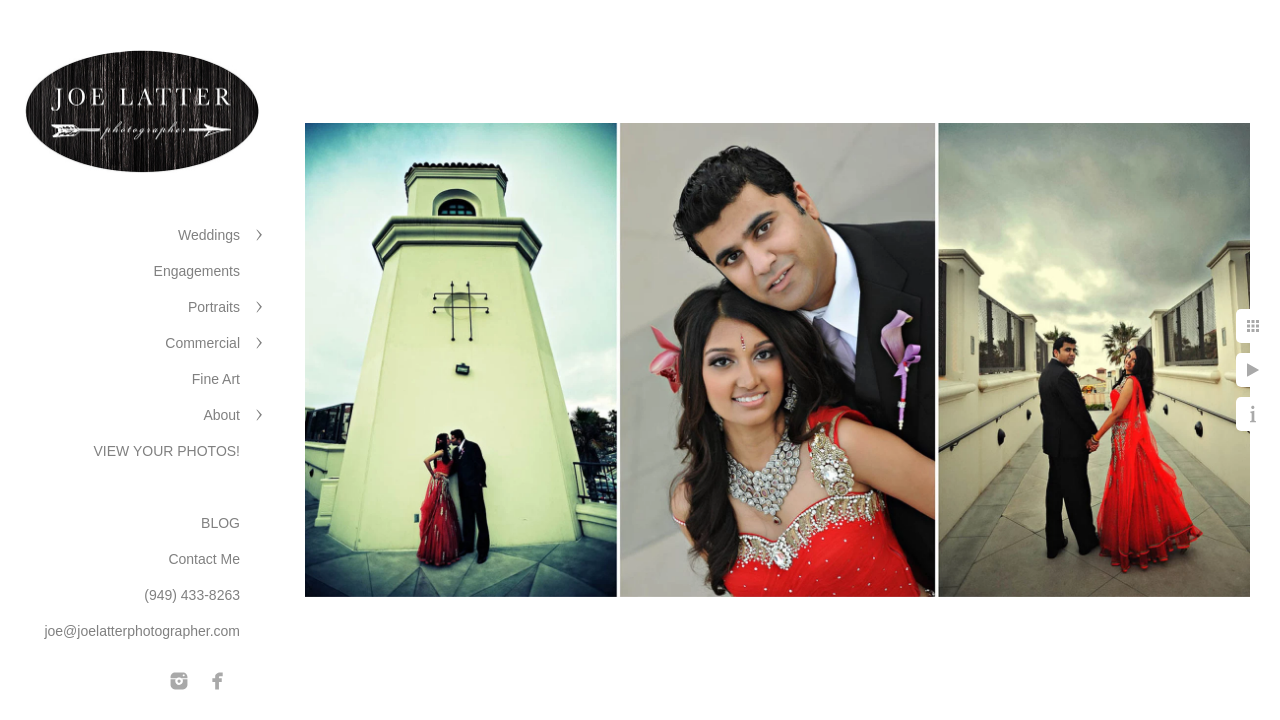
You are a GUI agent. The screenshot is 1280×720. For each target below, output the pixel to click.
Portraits (214, 307)
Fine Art (216, 379)
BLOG (220, 523)
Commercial (202, 343)
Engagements (197, 271)
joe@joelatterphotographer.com (142, 631)
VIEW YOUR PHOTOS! (166, 451)
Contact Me (204, 559)
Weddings (209, 235)
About (221, 415)
